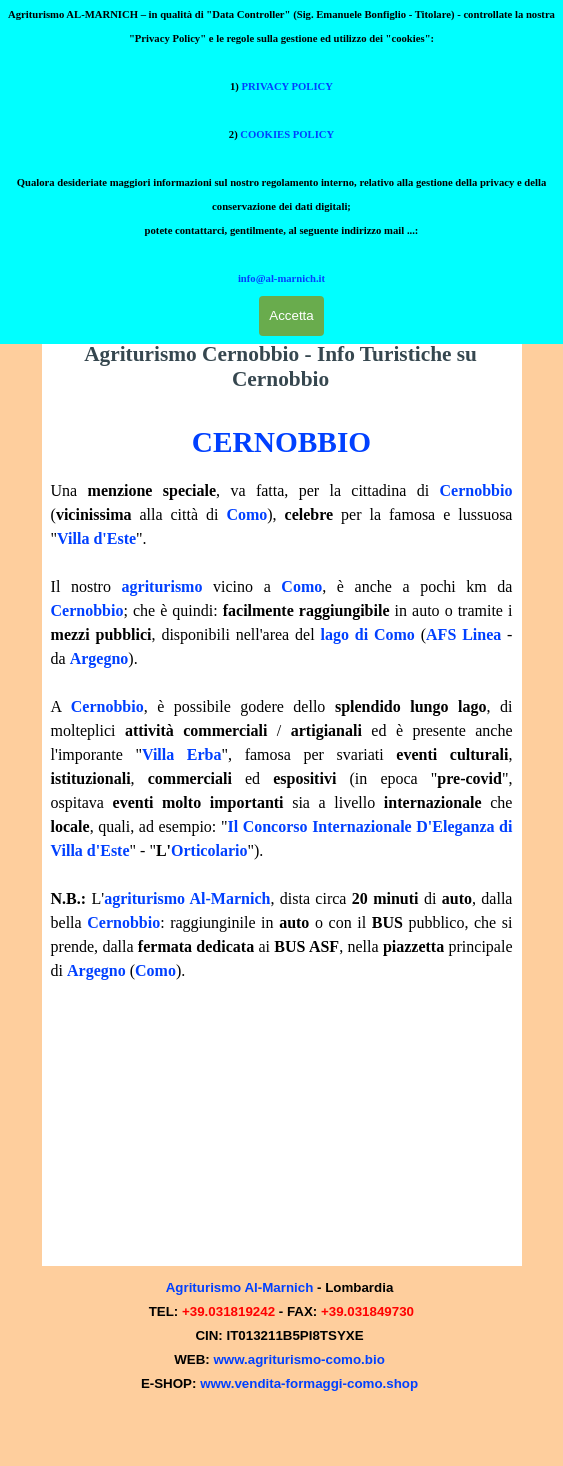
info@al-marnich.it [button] (281, 225)
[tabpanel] (282, 701)
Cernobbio (476, 490)
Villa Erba (182, 754)
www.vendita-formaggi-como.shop (309, 1385)
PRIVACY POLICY (287, 33)
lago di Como (367, 634)
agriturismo (162, 586)
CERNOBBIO (281, 442)
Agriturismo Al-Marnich (240, 1289)
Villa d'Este (96, 538)
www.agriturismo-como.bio (298, 1361)
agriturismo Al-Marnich (187, 898)
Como (246, 514)
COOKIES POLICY (287, 81)
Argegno (99, 658)
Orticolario (209, 850)
